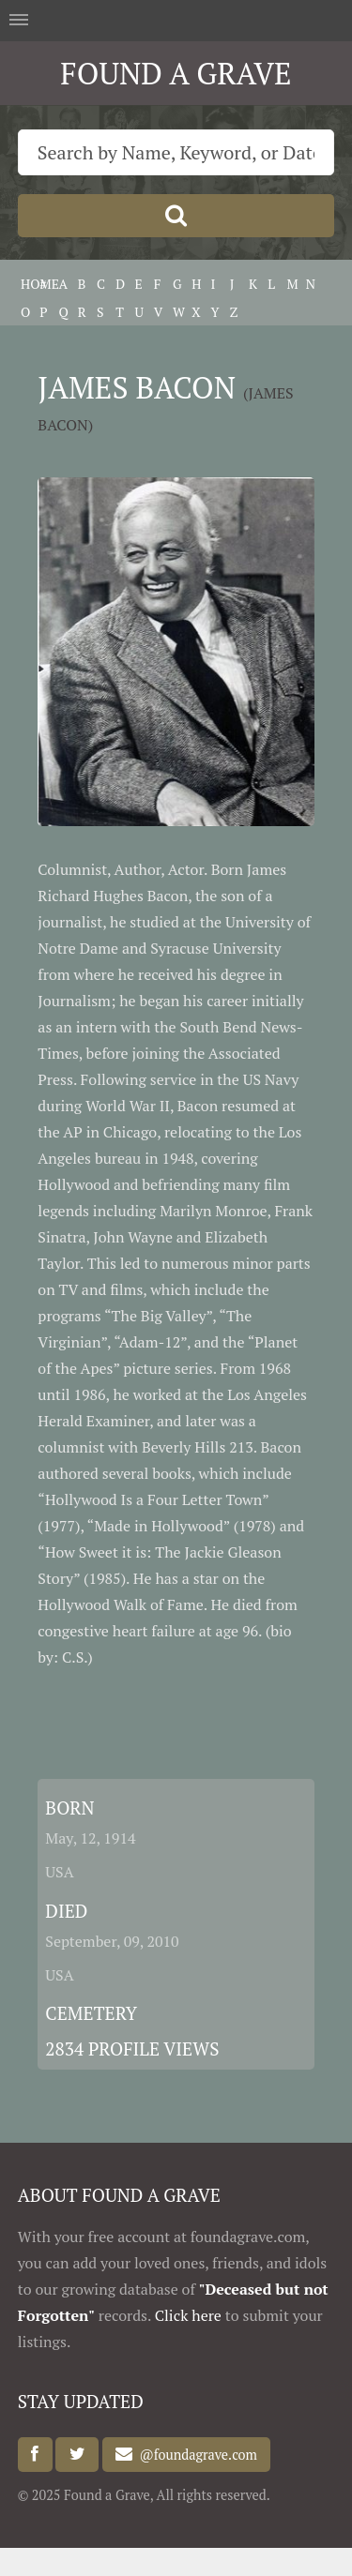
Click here (188, 2315)
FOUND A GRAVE (175, 73)
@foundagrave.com (194, 2454)
